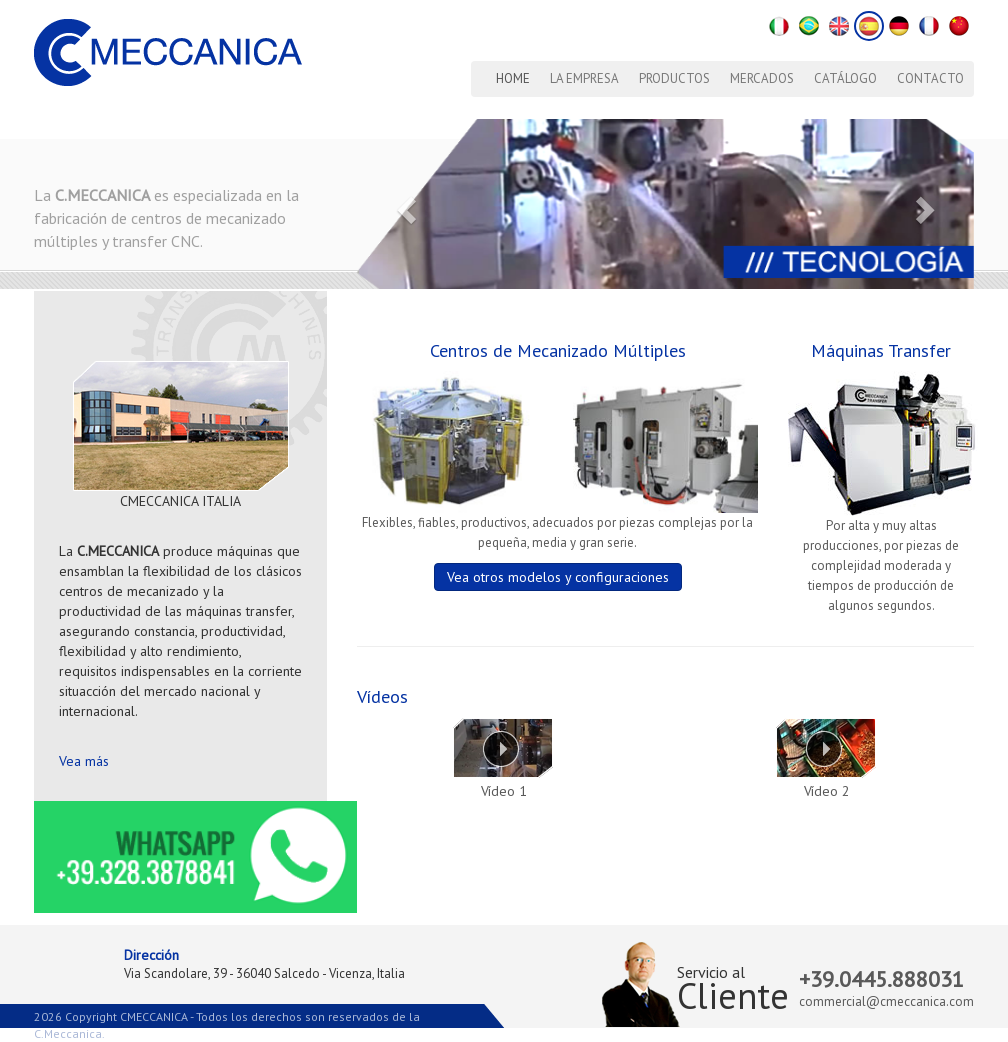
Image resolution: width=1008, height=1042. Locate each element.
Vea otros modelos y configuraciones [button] (558, 577)
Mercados (762, 78)
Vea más (84, 761)
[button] (403, 204)
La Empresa (584, 78)
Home (513, 78)
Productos (674, 78)
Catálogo (845, 78)
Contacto (930, 78)
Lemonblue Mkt (155, 1033)
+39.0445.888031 (881, 979)
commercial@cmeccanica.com (886, 1001)
